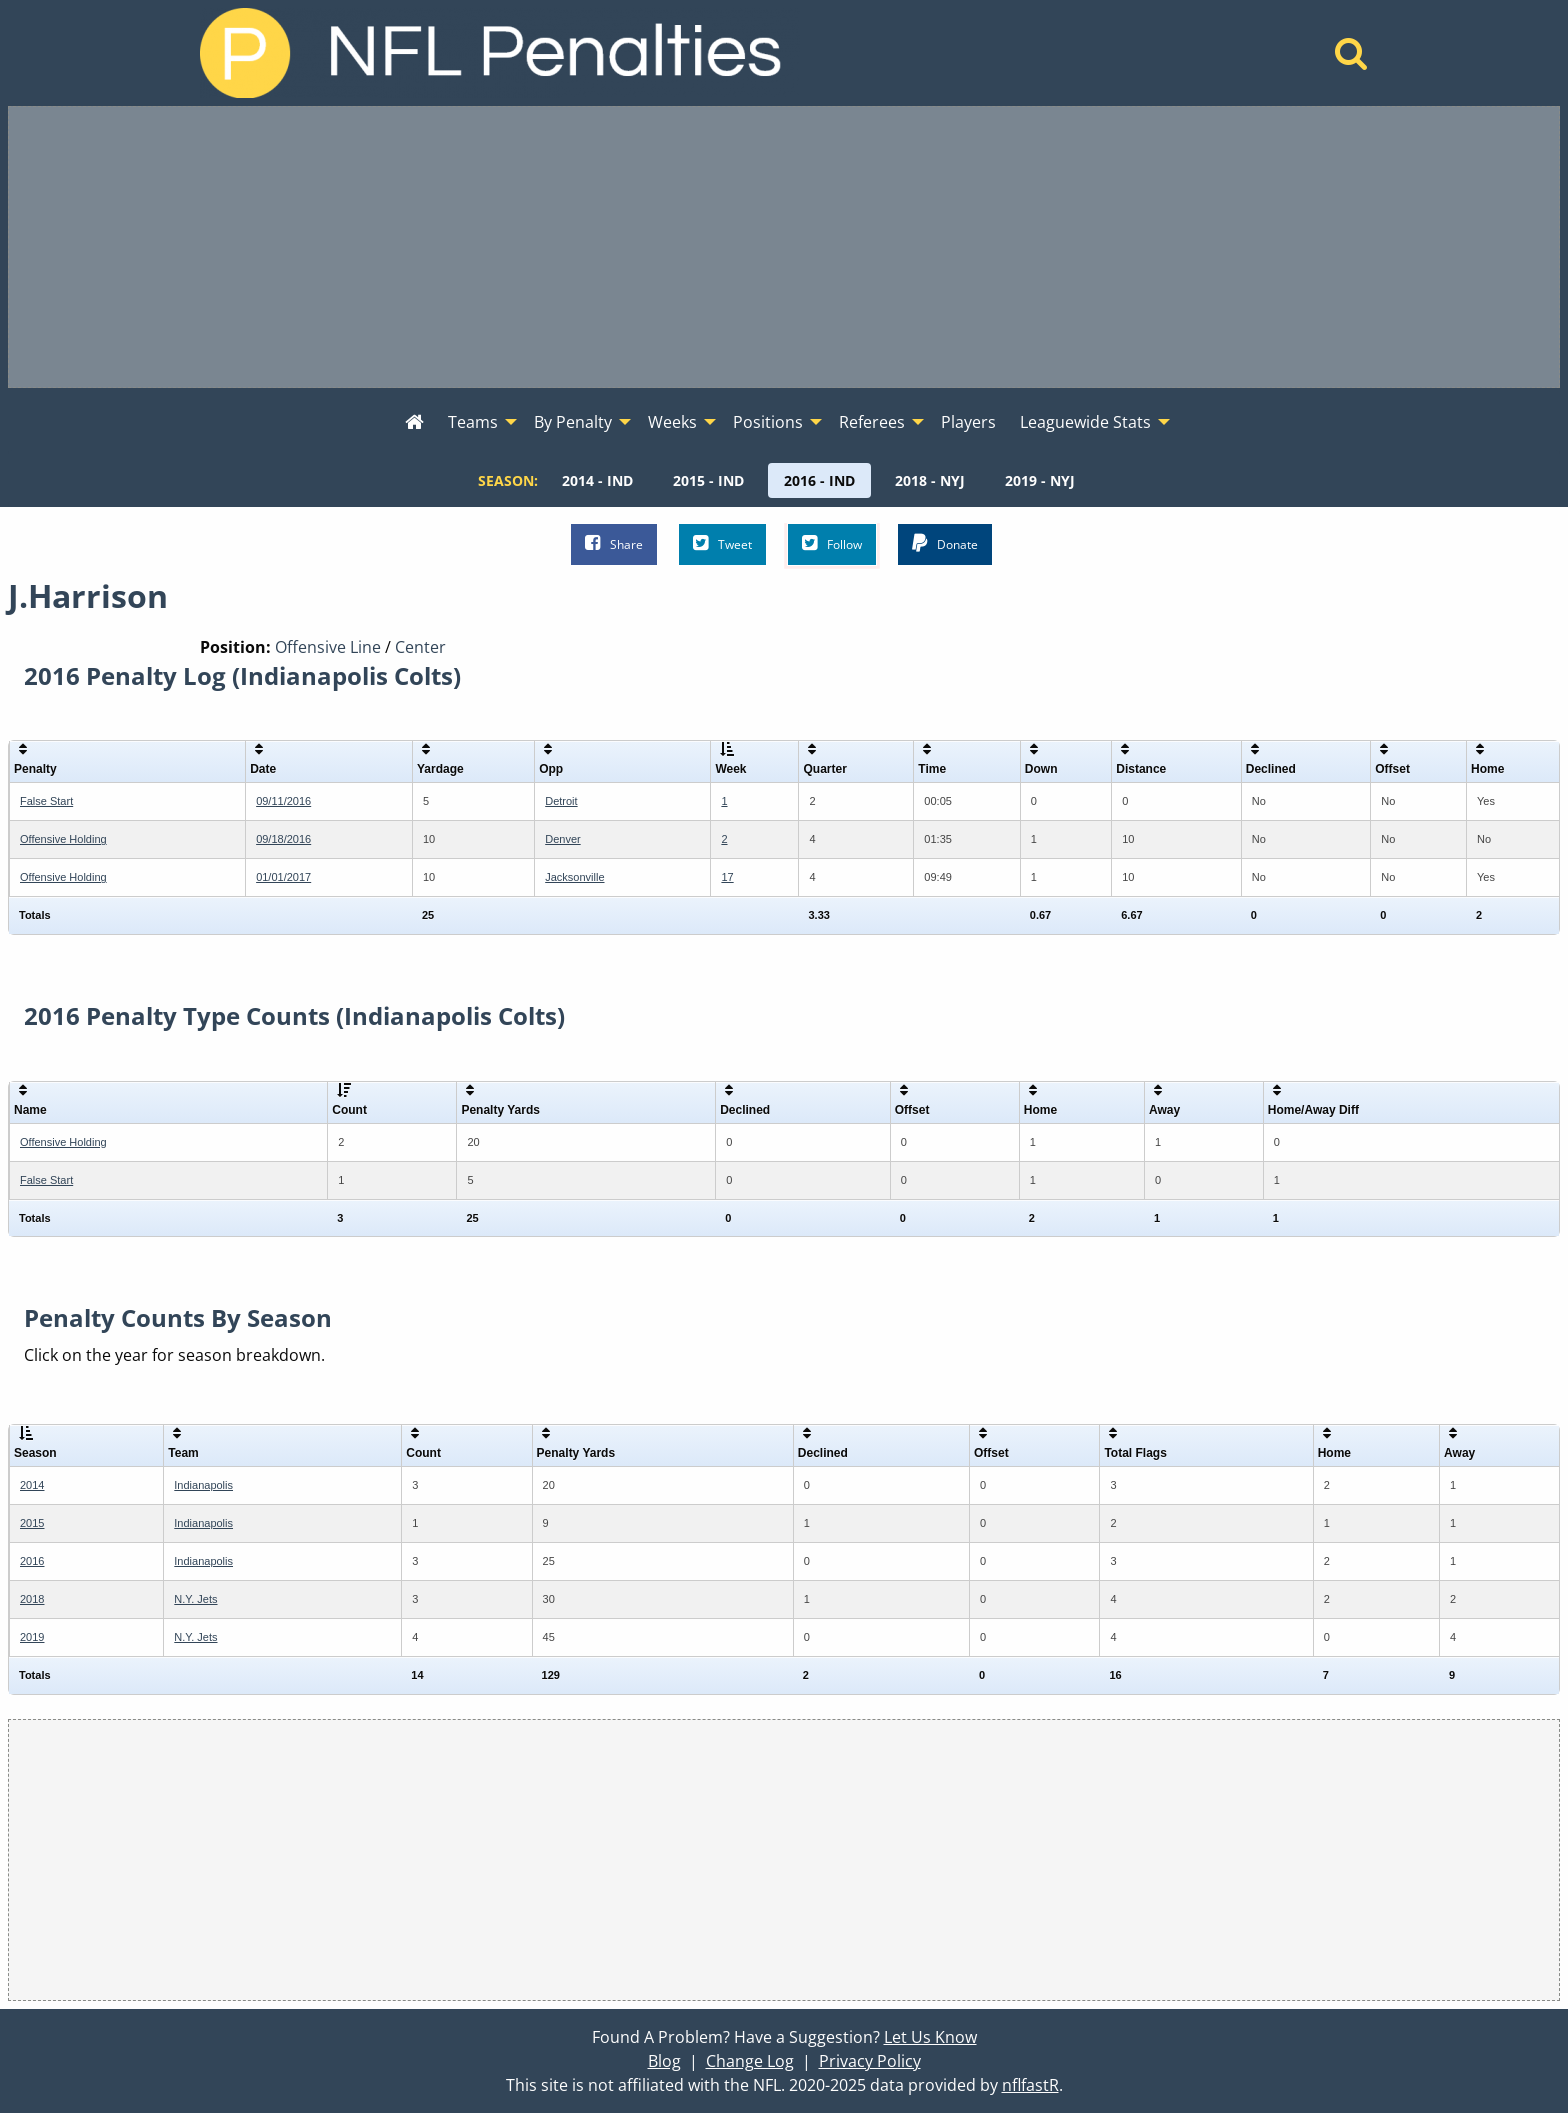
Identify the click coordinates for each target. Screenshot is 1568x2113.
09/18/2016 (283, 839)
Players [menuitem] (968, 422)
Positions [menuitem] (768, 422)
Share (614, 543)
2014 (32, 1485)
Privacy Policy (870, 2061)
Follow (832, 543)
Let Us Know (930, 2037)
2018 (32, 1599)
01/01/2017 (283, 877)
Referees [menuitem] (872, 422)
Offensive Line (328, 647)
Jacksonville (574, 877)
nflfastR (1030, 2085)
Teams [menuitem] (473, 422)
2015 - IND (708, 480)
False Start (46, 801)
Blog (664, 2061)
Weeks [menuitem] (672, 422)
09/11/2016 (283, 801)
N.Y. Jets (195, 1599)
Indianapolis (203, 1485)
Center (420, 647)
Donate (945, 543)
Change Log (750, 2061)
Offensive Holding (63, 839)
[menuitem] (414, 423)
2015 (32, 1523)
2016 (32, 1561)
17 (727, 877)
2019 (32, 1637)
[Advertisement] (784, 247)
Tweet (722, 543)
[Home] (1351, 59)
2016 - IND (819, 480)
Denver (562, 839)
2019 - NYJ (1040, 480)
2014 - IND (597, 480)
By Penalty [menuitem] (573, 422)
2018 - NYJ (930, 480)
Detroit (561, 801)
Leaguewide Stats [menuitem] (1085, 422)
